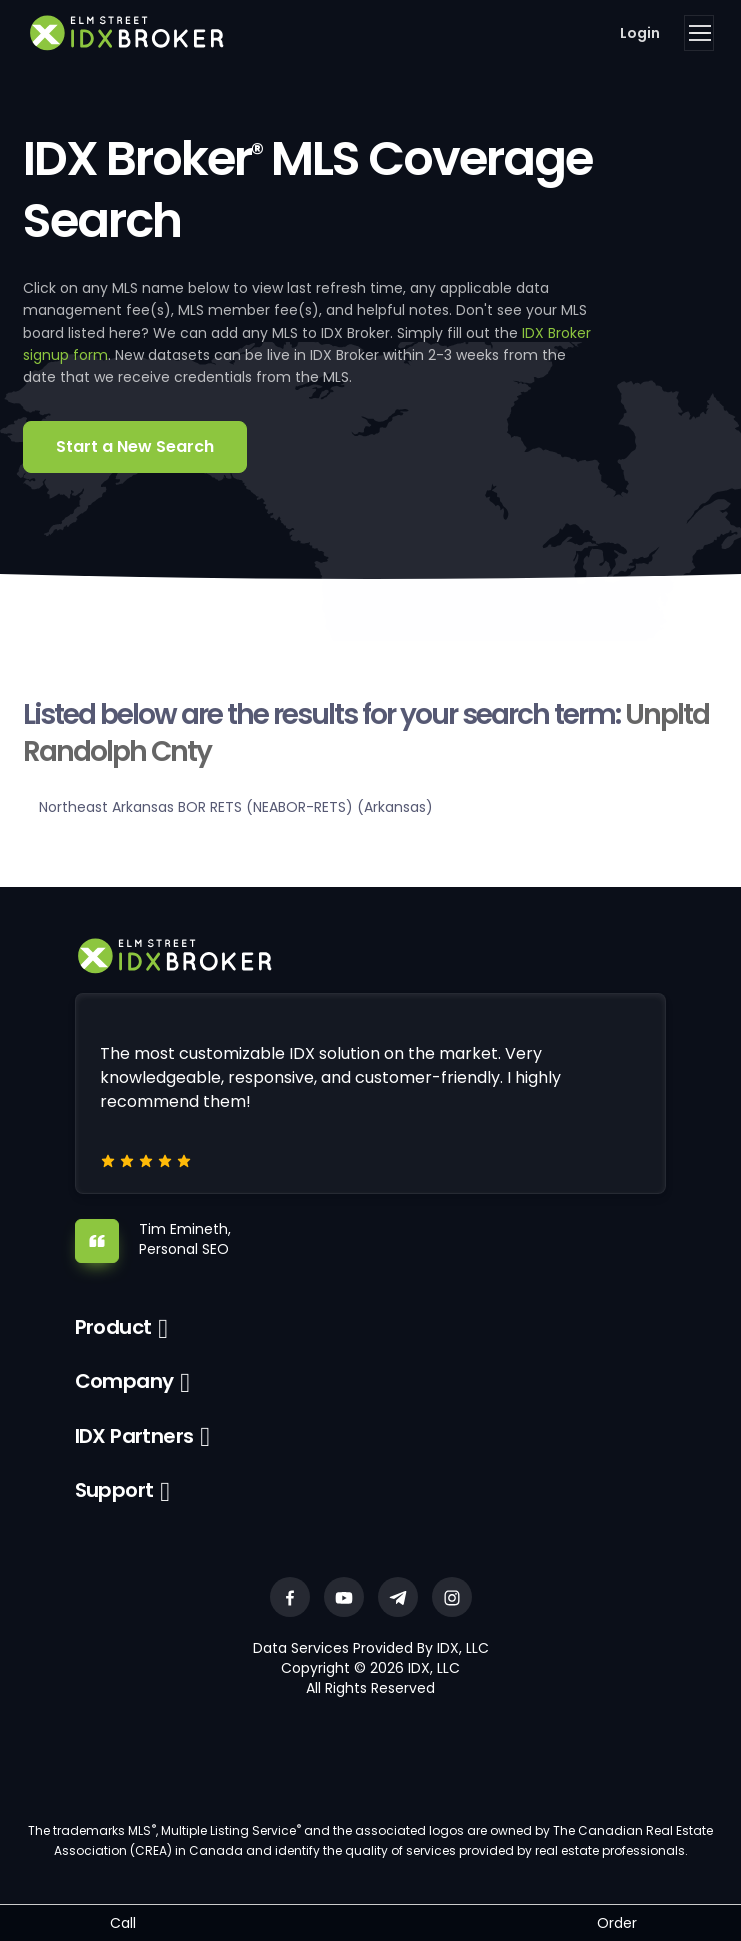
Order (617, 1923)
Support (114, 1490)
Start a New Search (135, 446)
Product (113, 1327)
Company (124, 1381)
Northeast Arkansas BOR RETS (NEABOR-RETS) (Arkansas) (236, 807)
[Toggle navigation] (699, 33)
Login (640, 33)
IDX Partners (134, 1436)
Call (123, 1923)
